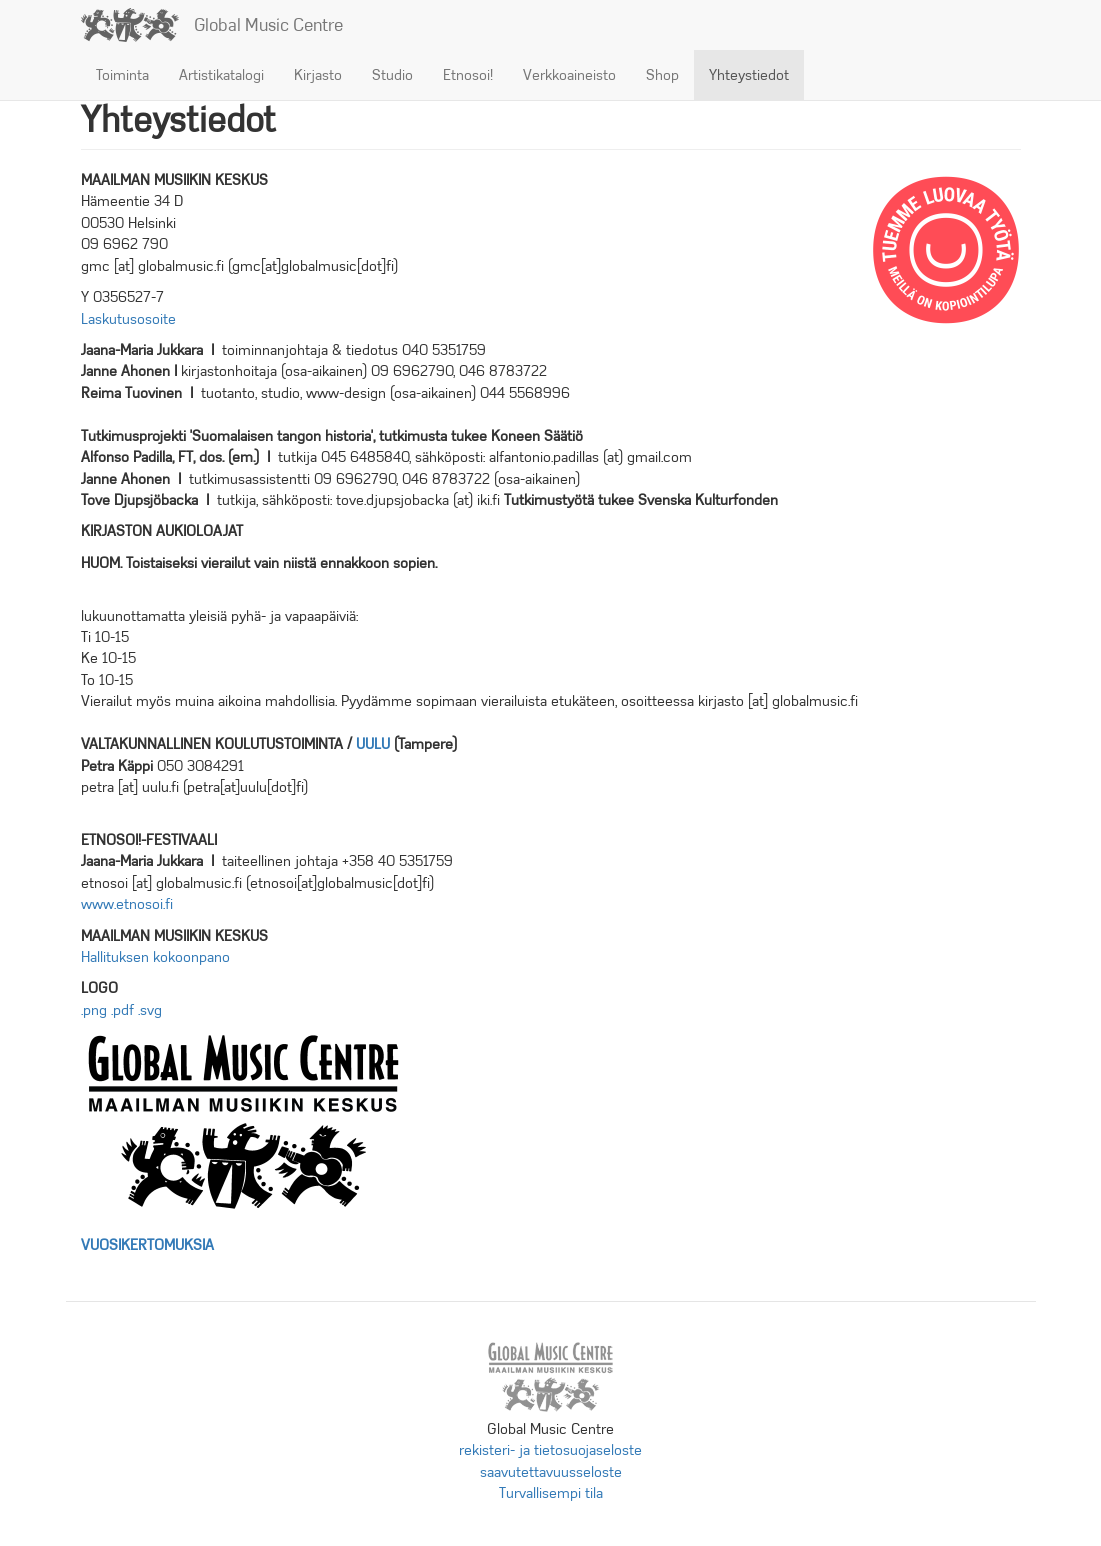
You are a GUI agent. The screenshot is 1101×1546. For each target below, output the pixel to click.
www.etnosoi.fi (127, 904)
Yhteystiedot (749, 75)
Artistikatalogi (221, 75)
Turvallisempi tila (551, 1493)
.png (94, 1010)
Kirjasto (318, 75)
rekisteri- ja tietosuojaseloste (550, 1450)
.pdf (122, 1010)
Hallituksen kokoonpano (155, 957)
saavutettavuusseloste (551, 1472)
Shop (662, 75)
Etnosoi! (468, 75)
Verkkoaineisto (569, 75)
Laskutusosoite (128, 319)
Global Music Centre (268, 25)
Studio (392, 75)
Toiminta (122, 75)
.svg (150, 1010)
